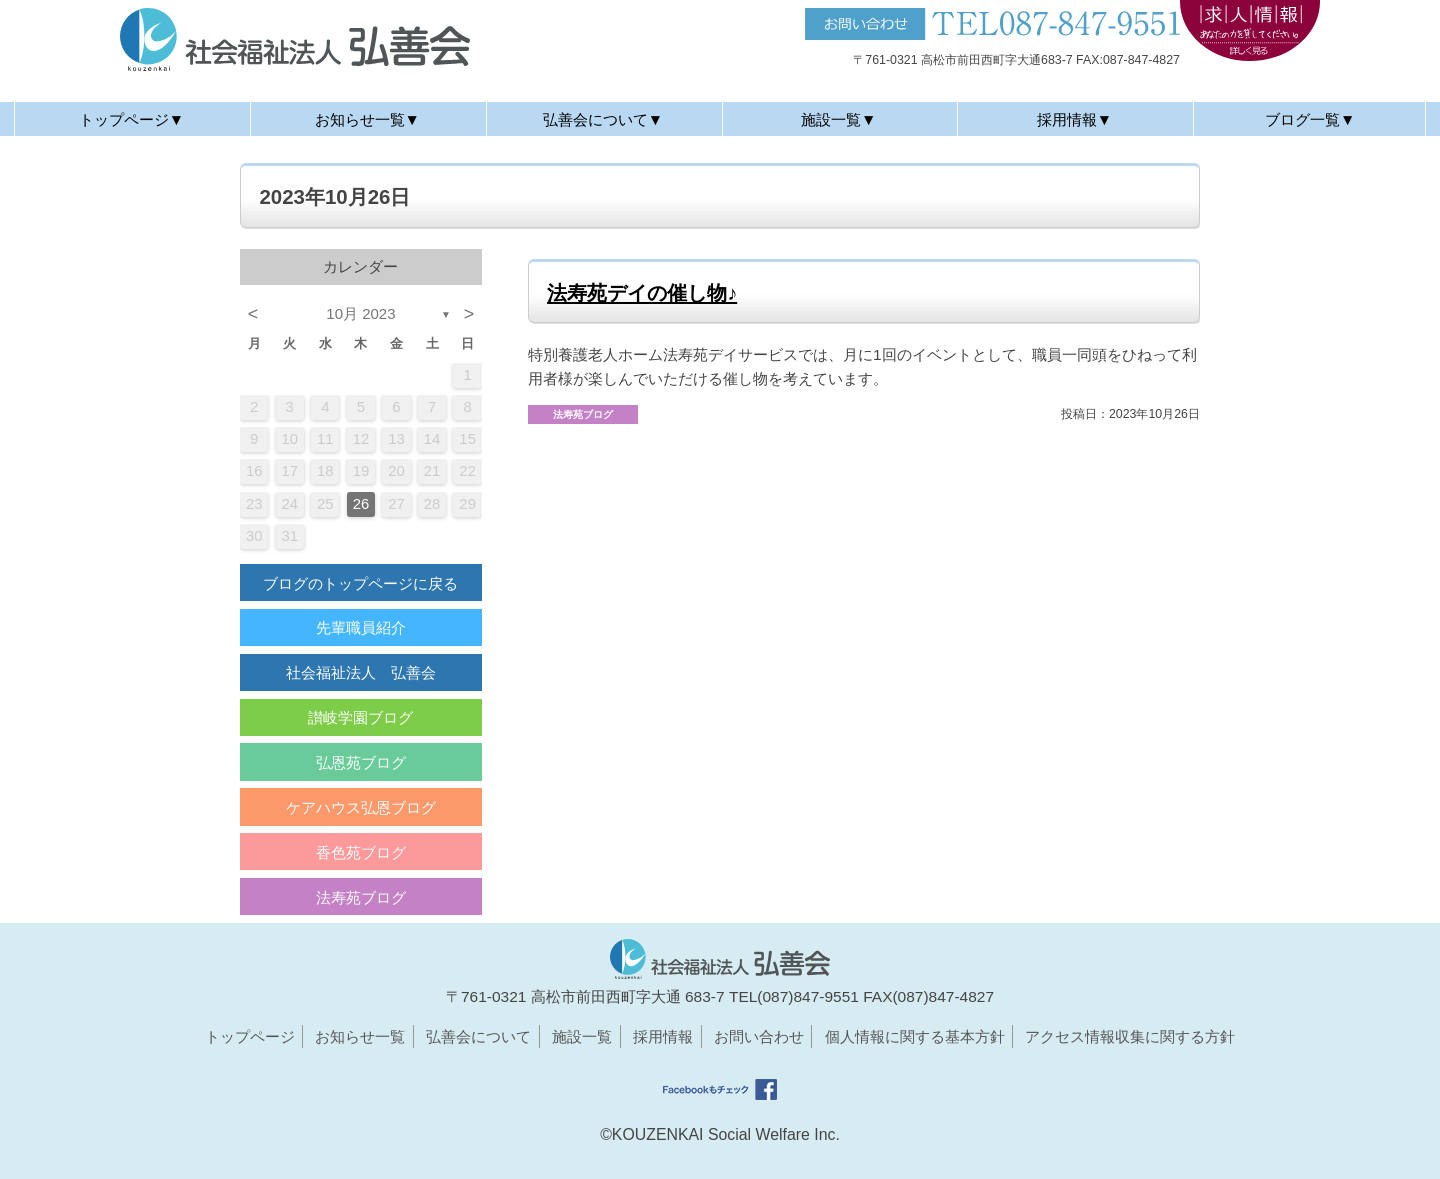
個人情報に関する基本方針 (915, 1036)
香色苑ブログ (361, 852)
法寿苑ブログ (361, 897)
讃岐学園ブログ (360, 717)
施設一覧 (582, 1036)
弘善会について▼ (603, 119)
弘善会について (478, 1036)
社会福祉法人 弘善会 (361, 672)
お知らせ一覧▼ (367, 119)
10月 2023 (360, 313)
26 (361, 504)
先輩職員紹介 (361, 627)
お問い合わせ (759, 1036)
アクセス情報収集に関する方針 (1130, 1036)
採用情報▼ (1074, 119)
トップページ (250, 1036)
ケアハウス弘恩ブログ (361, 807)
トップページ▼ (131, 119)
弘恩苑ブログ (361, 762)
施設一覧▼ (838, 119)
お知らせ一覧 (360, 1036)
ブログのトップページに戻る (360, 583)
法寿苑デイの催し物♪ (642, 293)
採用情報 (663, 1036)
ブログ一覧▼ (1310, 119)
